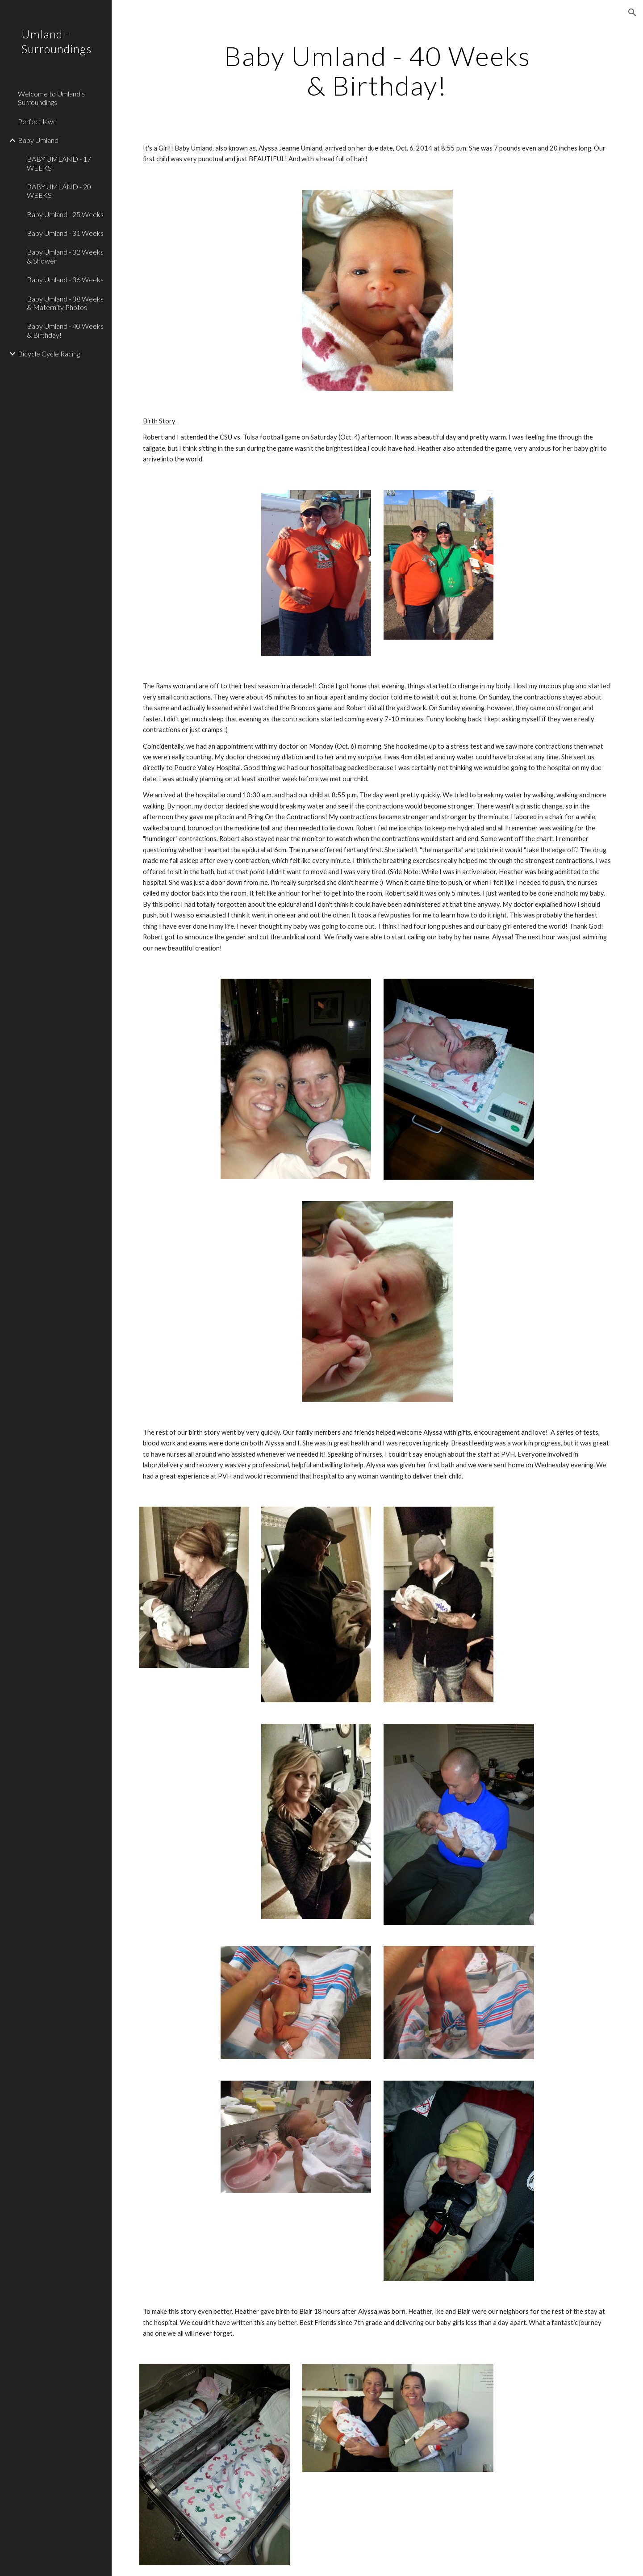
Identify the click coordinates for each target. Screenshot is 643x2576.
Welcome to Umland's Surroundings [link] (51, 97)
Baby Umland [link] (38, 140)
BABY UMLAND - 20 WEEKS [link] (59, 190)
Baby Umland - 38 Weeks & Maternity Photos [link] (65, 302)
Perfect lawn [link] (37, 121)
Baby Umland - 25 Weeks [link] (65, 214)
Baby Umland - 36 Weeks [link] (65, 279)
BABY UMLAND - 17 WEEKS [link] (59, 163)
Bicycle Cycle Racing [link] (49, 353)
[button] (632, 12)
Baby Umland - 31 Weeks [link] (65, 233)
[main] (377, 71)
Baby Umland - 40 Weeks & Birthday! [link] (65, 330)
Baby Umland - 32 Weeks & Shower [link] (65, 255)
